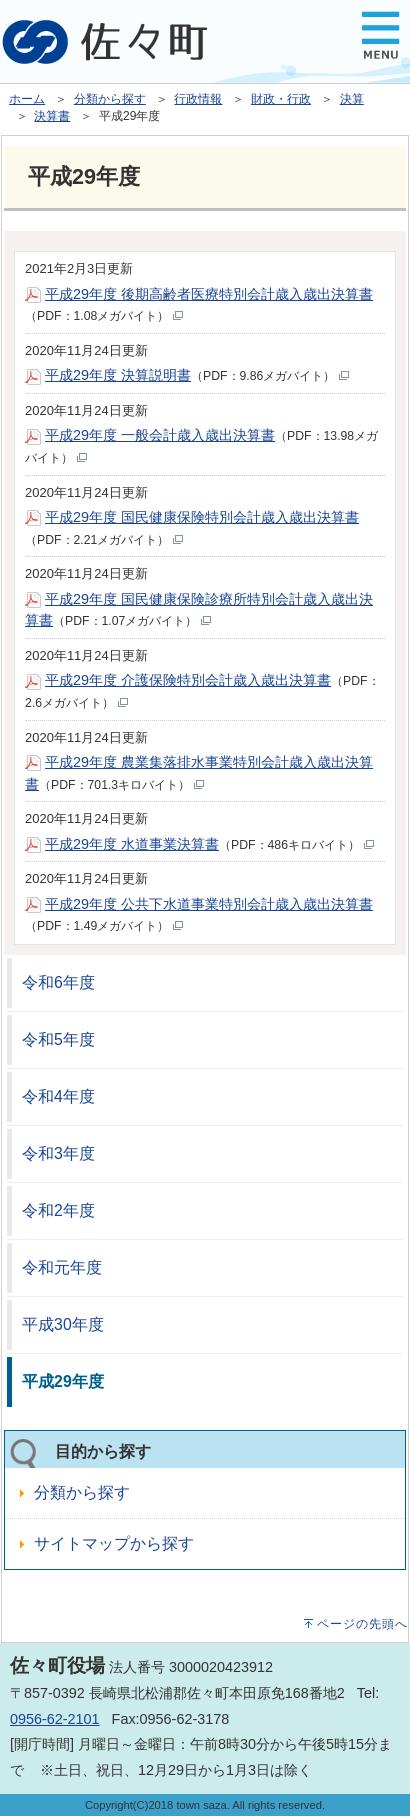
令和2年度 (58, 1210)
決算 (352, 99)
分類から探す (110, 99)
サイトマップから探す (114, 1543)
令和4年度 (58, 1096)
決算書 (52, 116)
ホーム (27, 99)
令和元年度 (62, 1267)
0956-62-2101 (55, 1719)
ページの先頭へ (362, 1624)
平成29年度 (63, 1381)
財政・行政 (281, 99)
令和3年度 (58, 1153)
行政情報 (198, 99)
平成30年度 (63, 1324)
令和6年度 (58, 982)
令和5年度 (58, 1039)
